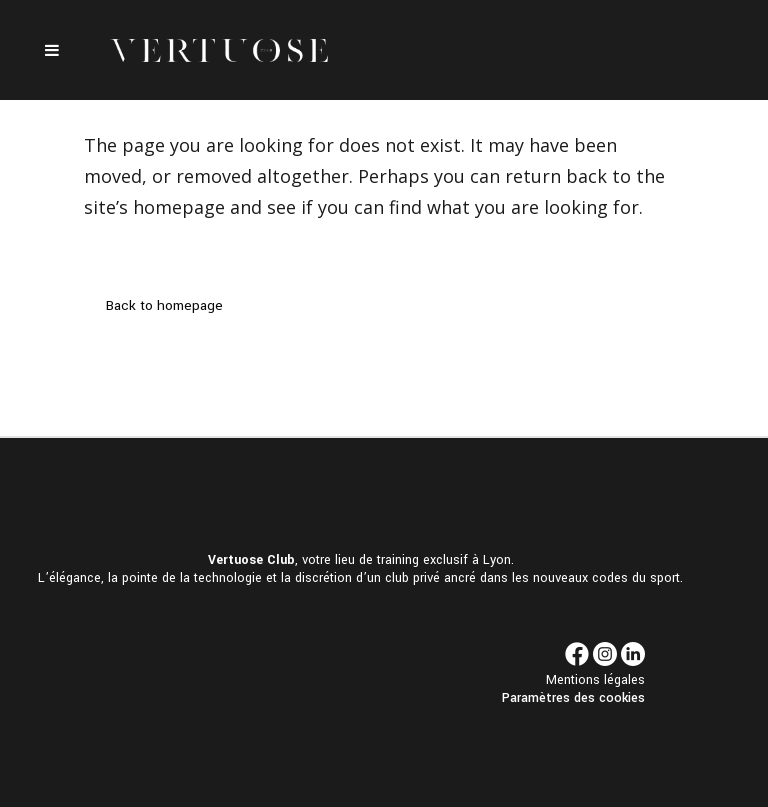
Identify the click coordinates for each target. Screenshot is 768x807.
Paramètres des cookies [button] (573, 698)
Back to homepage (164, 305)
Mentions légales (595, 680)
